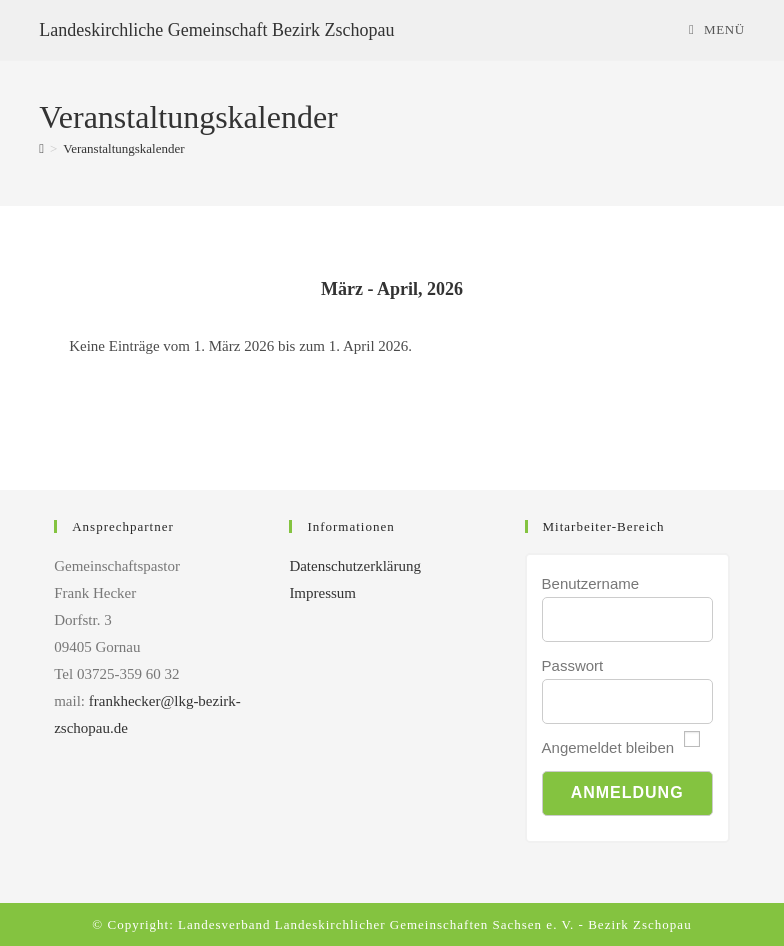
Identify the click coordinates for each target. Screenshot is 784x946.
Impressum (322, 593)
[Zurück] (117, 289)
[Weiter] (666, 289)
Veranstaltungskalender (123, 148)
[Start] (41, 148)
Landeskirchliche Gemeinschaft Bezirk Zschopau (216, 30)
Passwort (573, 665)
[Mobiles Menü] (717, 29)
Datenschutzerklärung (355, 566)
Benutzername (591, 583)
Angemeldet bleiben (608, 747)
